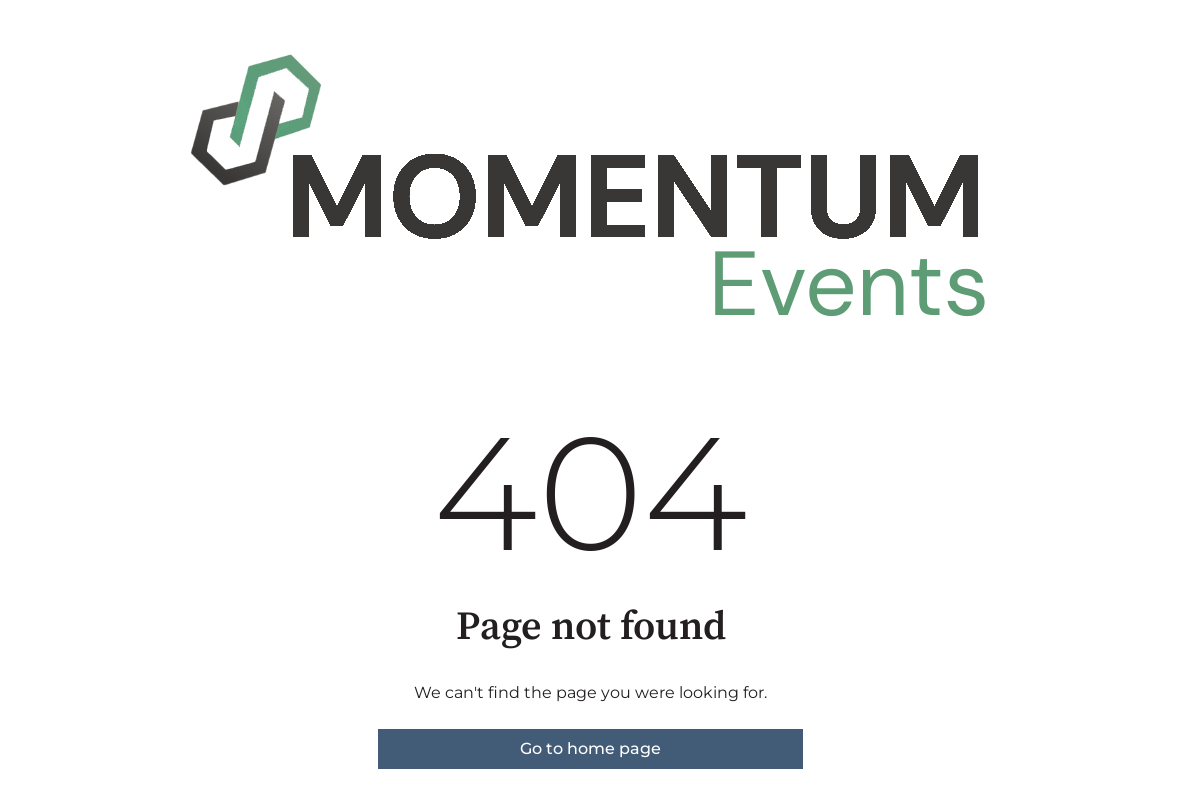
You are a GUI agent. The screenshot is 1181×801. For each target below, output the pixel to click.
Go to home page (590, 748)
